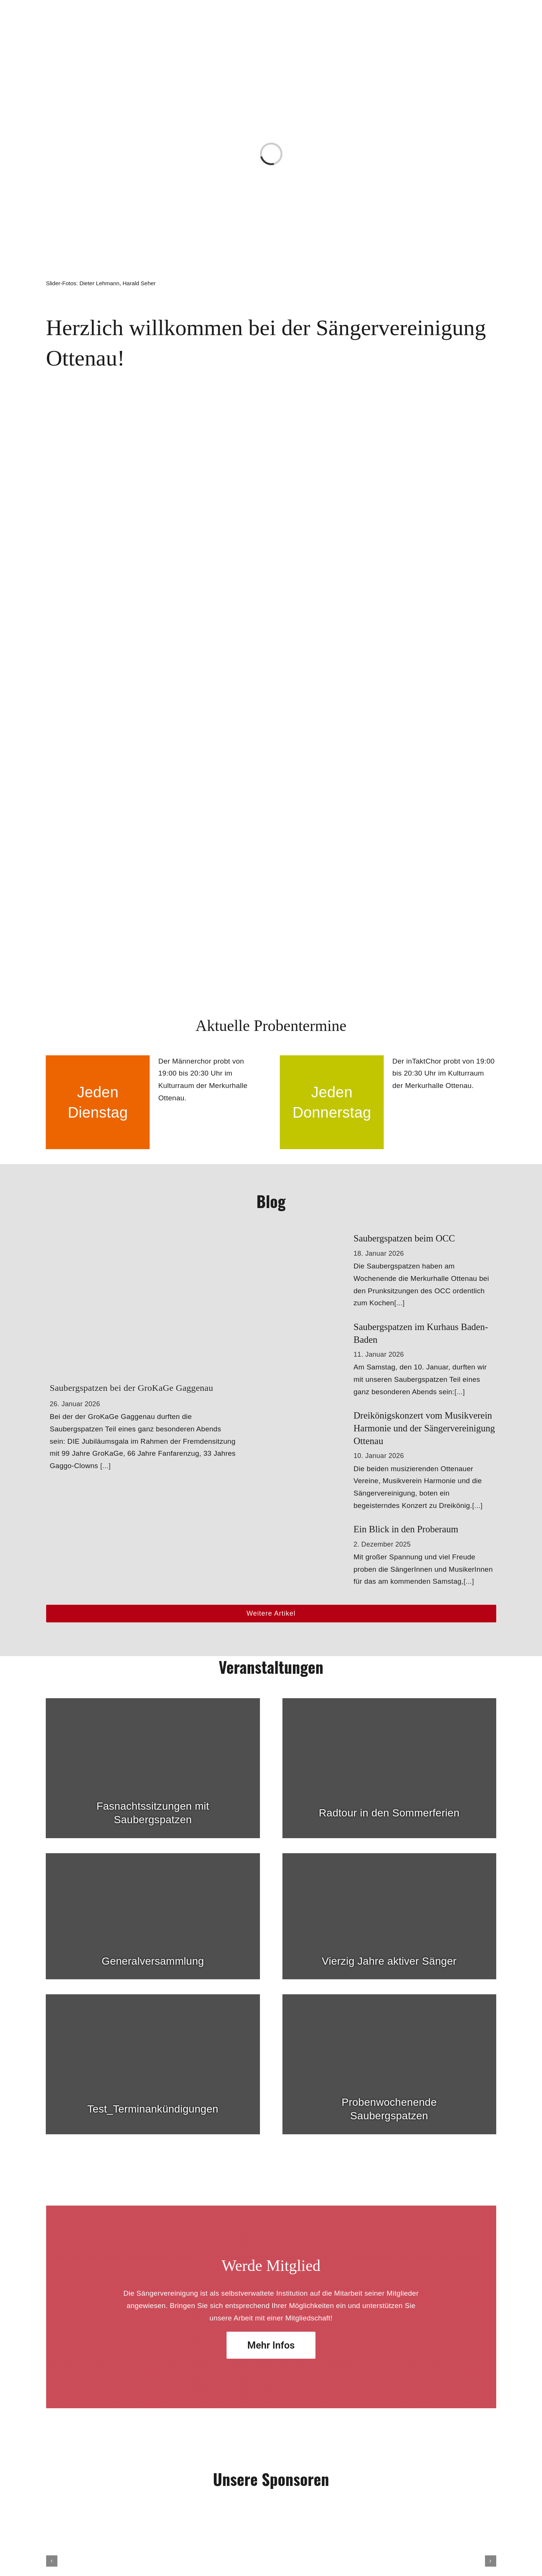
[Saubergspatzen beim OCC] (321, 1238)
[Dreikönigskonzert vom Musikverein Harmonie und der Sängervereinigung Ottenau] (321, 1415)
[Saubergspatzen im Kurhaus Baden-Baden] (321, 1326)
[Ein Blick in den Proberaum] (321, 1529)
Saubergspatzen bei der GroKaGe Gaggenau (131, 1388)
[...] (105, 1466)
